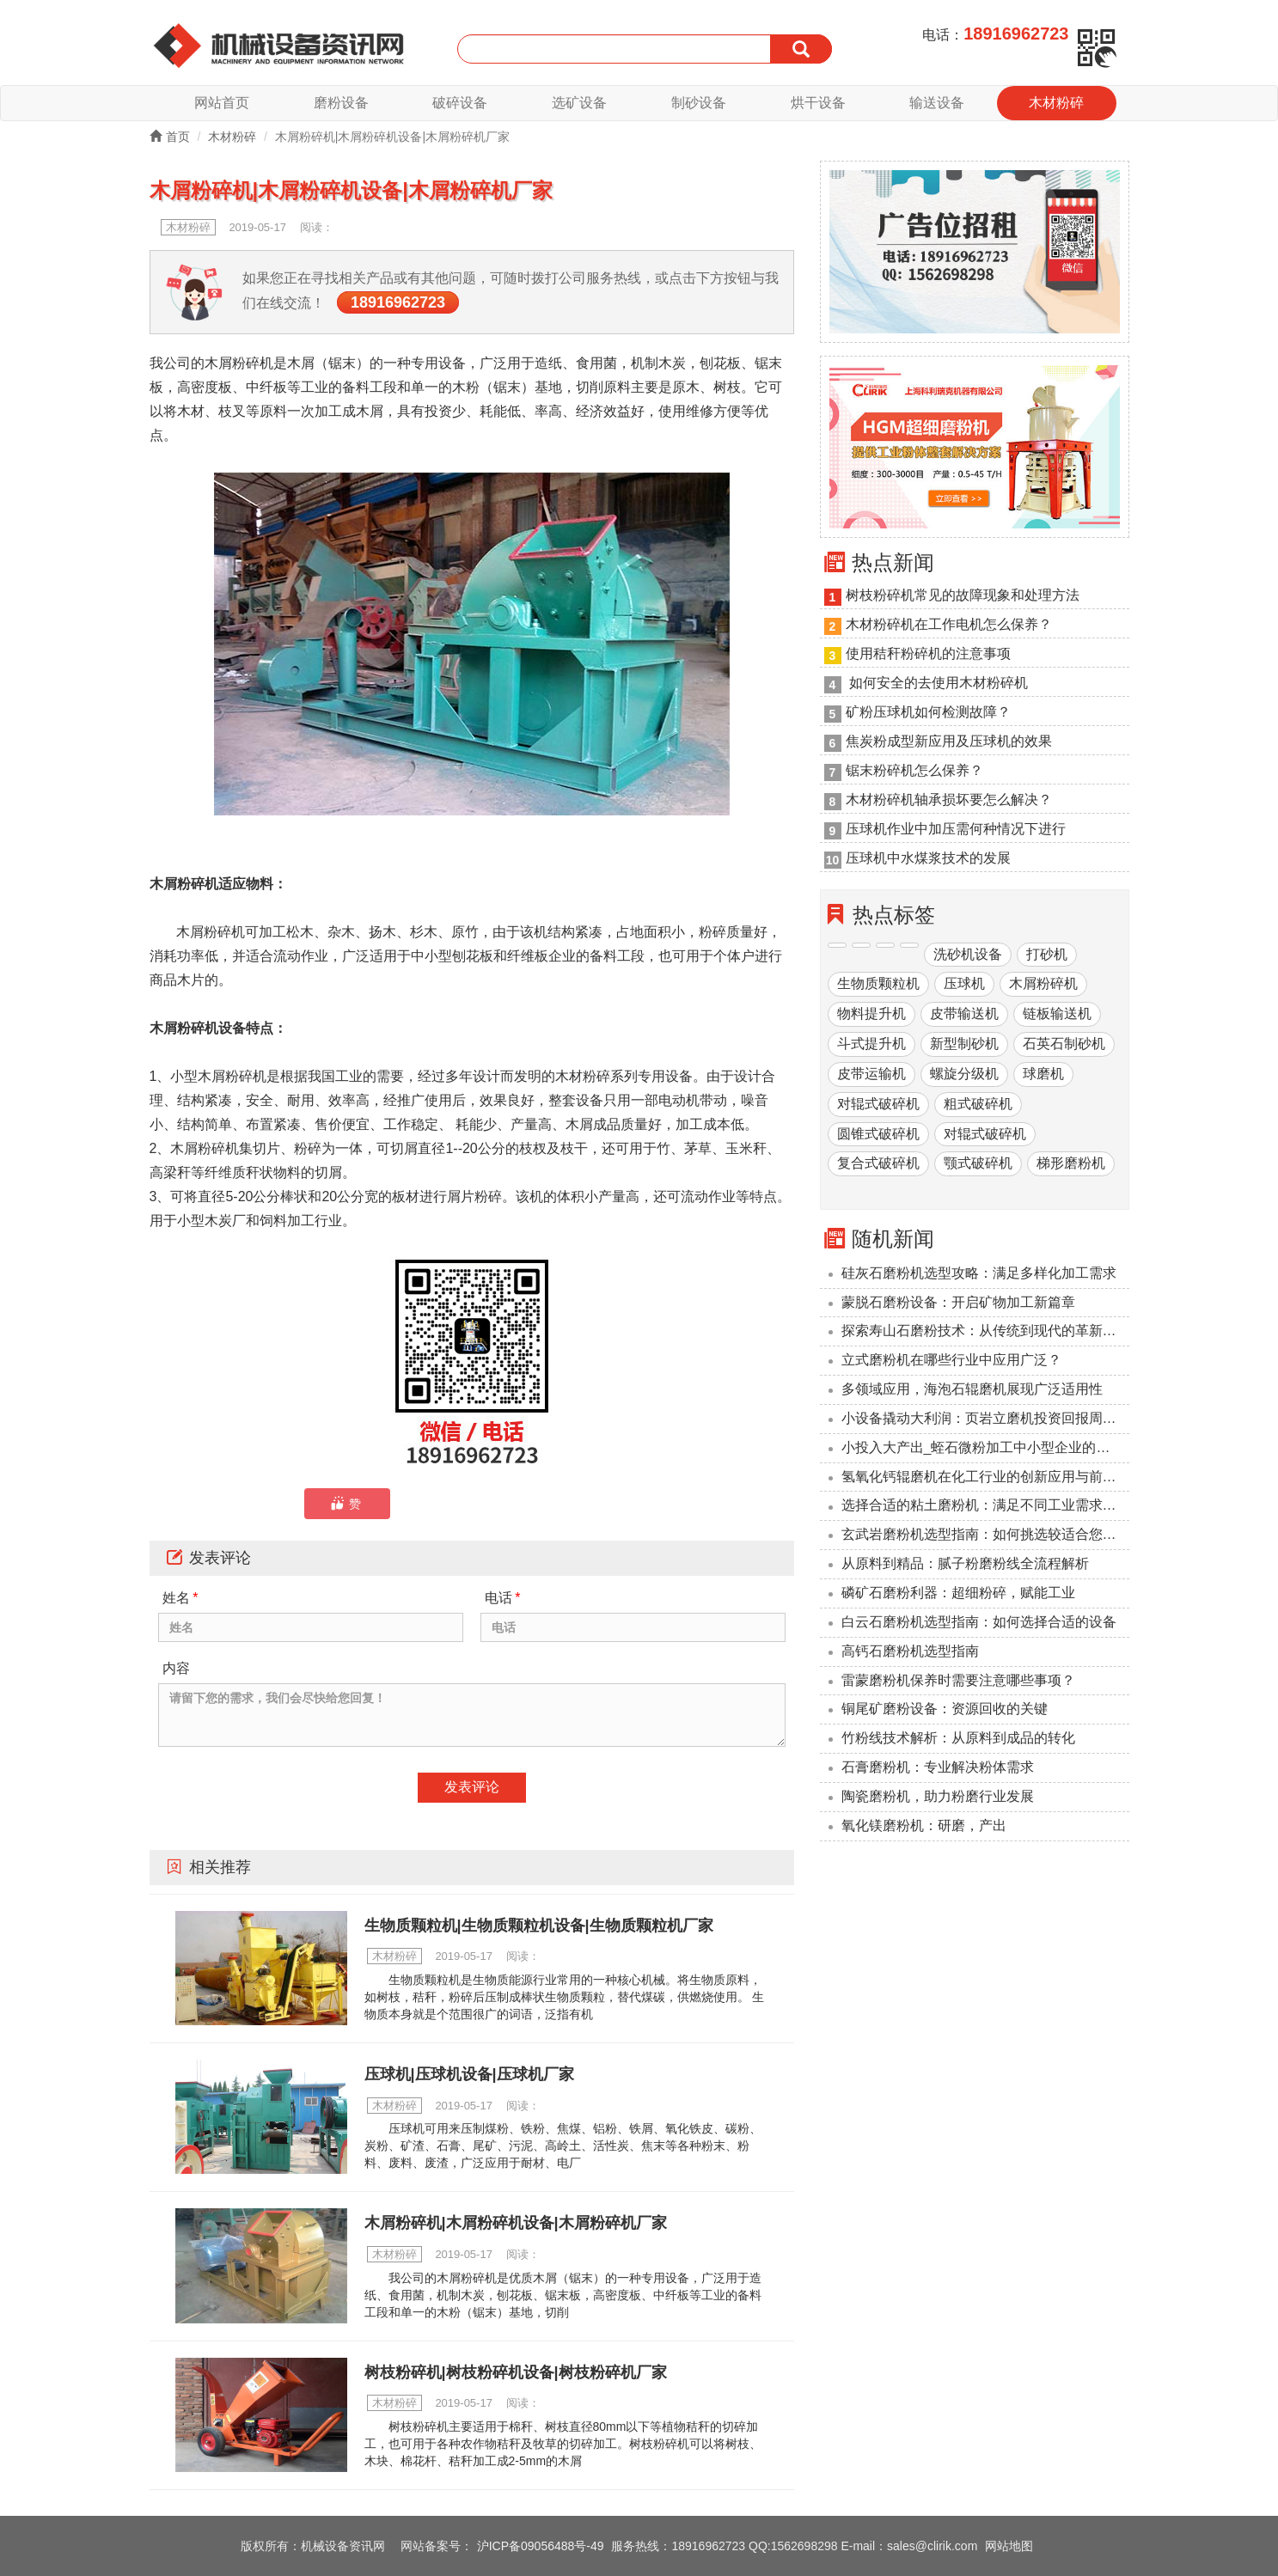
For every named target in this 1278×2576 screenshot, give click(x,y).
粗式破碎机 (978, 1103)
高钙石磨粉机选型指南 (910, 1651)
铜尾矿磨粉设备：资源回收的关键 (944, 1709)
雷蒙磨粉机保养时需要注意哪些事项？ (958, 1680)
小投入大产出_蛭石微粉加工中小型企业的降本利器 (985, 1447)
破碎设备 (459, 102)
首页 (170, 136)
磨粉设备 (341, 102)
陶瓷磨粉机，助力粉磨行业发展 (937, 1796)
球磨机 (1043, 1073)
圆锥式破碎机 (878, 1133)
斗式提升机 (871, 1044)
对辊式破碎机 (878, 1103)
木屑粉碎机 (1043, 984)
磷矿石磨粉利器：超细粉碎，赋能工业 (958, 1592)
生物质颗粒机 (878, 984)
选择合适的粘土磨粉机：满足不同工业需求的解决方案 (985, 1506)
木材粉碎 (1056, 102)
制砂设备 (698, 102)
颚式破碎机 (978, 1164)
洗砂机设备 (967, 954)
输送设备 (936, 102)
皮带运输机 (871, 1073)
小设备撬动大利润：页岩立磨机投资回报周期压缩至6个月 (985, 1418)
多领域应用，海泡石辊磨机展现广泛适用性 (972, 1389)
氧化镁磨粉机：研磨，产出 (923, 1825)
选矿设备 (579, 102)
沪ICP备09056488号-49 (540, 2546)
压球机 (964, 984)
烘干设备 (818, 102)
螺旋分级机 (964, 1073)
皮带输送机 (964, 1014)
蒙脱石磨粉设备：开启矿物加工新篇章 (958, 1302)
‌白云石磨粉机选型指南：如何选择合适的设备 (978, 1622)
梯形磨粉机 (1070, 1164)
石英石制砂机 (1064, 1044)
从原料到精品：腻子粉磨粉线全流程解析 (965, 1564)
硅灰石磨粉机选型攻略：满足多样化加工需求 (978, 1273)
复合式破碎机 (878, 1164)
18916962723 (398, 303)
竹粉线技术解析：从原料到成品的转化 (958, 1738)
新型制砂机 (964, 1044)
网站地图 (1009, 2546)
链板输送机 (1057, 1014)
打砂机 (1046, 954)
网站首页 (221, 102)
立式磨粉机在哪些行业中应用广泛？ (951, 1360)
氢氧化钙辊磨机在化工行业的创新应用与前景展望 (985, 1476)
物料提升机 (871, 1014)
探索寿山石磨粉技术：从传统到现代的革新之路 (985, 1331)
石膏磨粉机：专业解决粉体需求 (937, 1767)
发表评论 (471, 1786)
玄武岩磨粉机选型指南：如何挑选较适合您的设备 (985, 1535)
